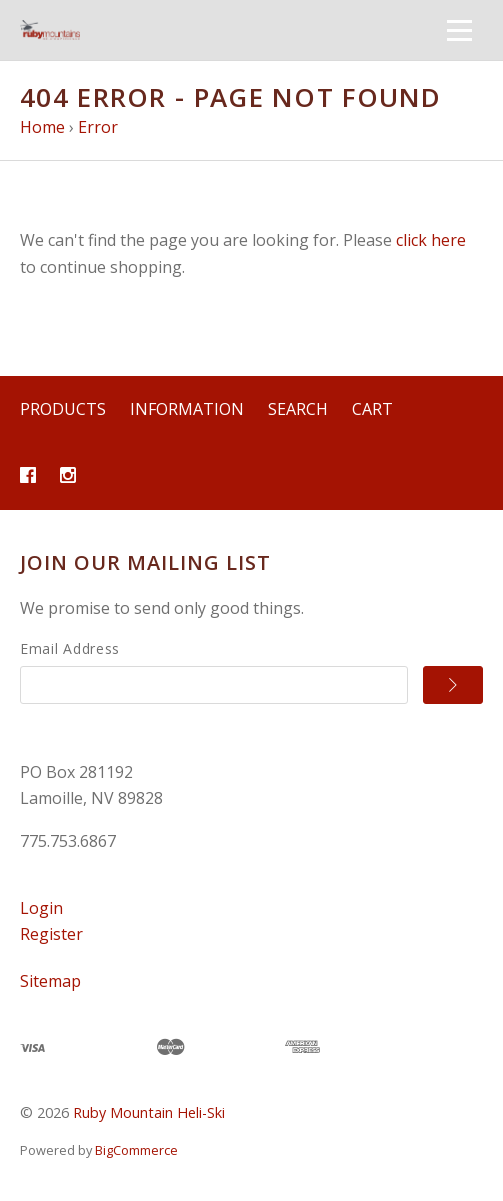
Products (63, 409)
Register (51, 934)
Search (298, 409)
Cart (372, 409)
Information (187, 409)
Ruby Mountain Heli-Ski (149, 1112)
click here (431, 240)
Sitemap (50, 981)
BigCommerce (136, 1150)
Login (41, 908)
